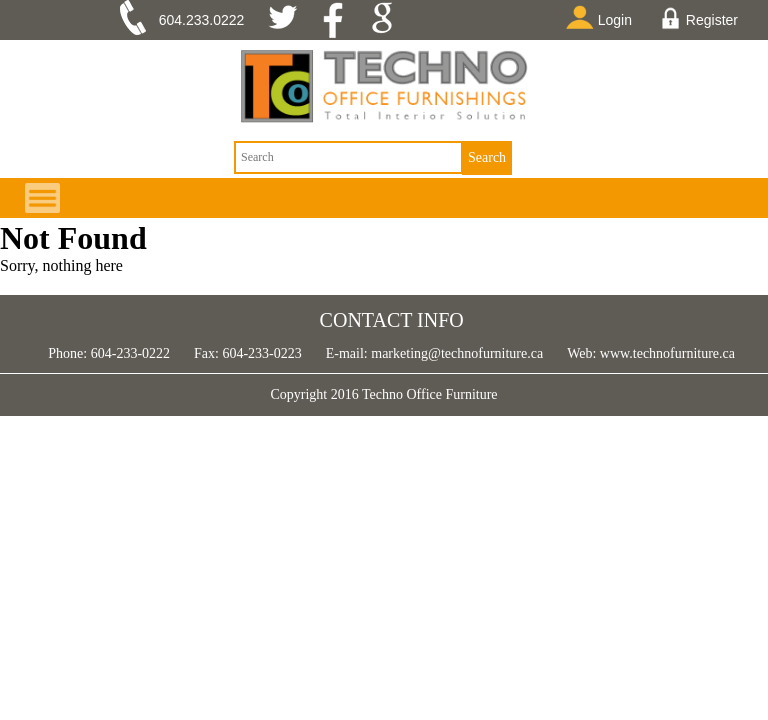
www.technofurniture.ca (665, 353)
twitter (290, 20)
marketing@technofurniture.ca (455, 353)
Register (699, 18)
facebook (339, 20)
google (388, 20)
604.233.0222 (202, 20)
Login (602, 17)
